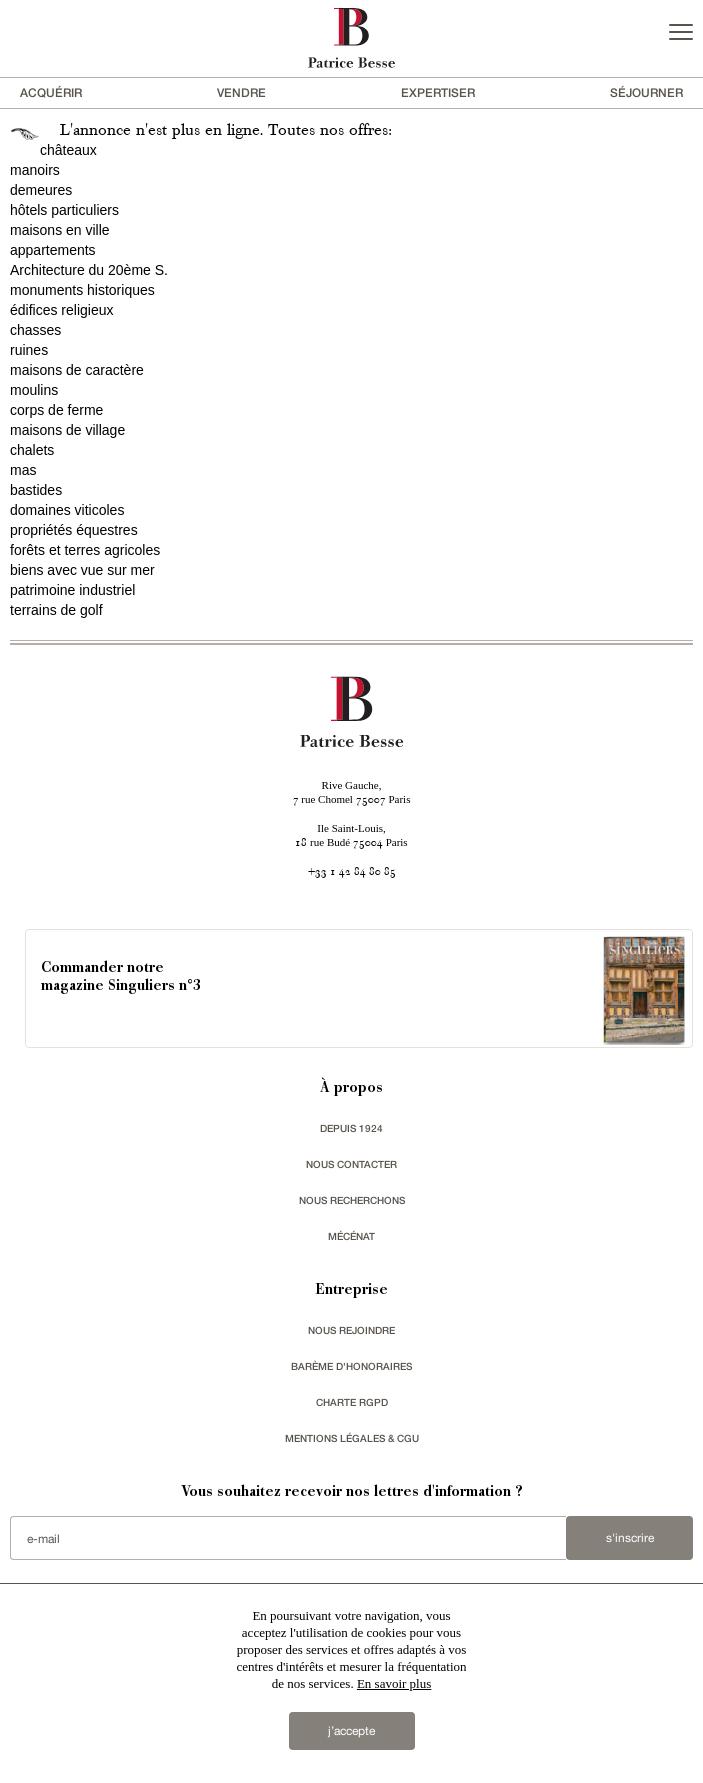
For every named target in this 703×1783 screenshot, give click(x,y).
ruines (29, 350)
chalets (32, 450)
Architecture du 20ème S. (89, 270)
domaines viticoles (67, 510)
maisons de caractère (77, 370)
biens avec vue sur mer (82, 570)
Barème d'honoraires (351, 1366)
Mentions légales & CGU (352, 1438)
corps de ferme (56, 410)
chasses (35, 330)
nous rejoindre (351, 1330)
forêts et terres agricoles (85, 550)
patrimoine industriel (72, 590)
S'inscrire (630, 1538)
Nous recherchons (352, 1200)
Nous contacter (351, 1164)
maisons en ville (60, 230)
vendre (241, 92)
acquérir (51, 92)
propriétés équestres (74, 530)
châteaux (68, 150)
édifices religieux (62, 310)
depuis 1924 (351, 1128)
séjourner (646, 92)
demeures (41, 190)
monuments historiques (82, 290)
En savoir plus (394, 1683)
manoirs (35, 170)
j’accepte (351, 1731)
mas (23, 470)
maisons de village (67, 430)
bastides (36, 490)
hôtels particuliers (64, 210)
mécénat (351, 1236)
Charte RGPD (352, 1402)
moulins (34, 390)
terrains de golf (56, 610)
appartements (53, 250)
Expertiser (438, 92)
